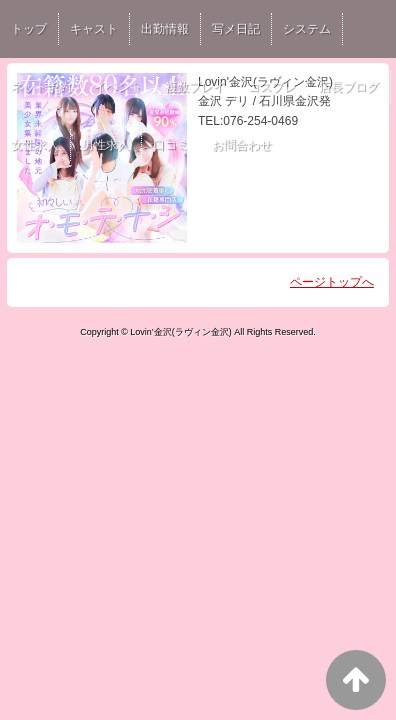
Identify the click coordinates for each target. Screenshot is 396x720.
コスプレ (272, 87)
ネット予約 (41, 87)
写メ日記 (236, 29)
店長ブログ (349, 87)
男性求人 (106, 145)
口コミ (171, 145)
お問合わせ (242, 145)
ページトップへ (332, 282)
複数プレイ (195, 87)
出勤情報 (165, 29)
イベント (118, 87)
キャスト (94, 29)
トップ (29, 29)
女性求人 (35, 145)
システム (307, 29)
